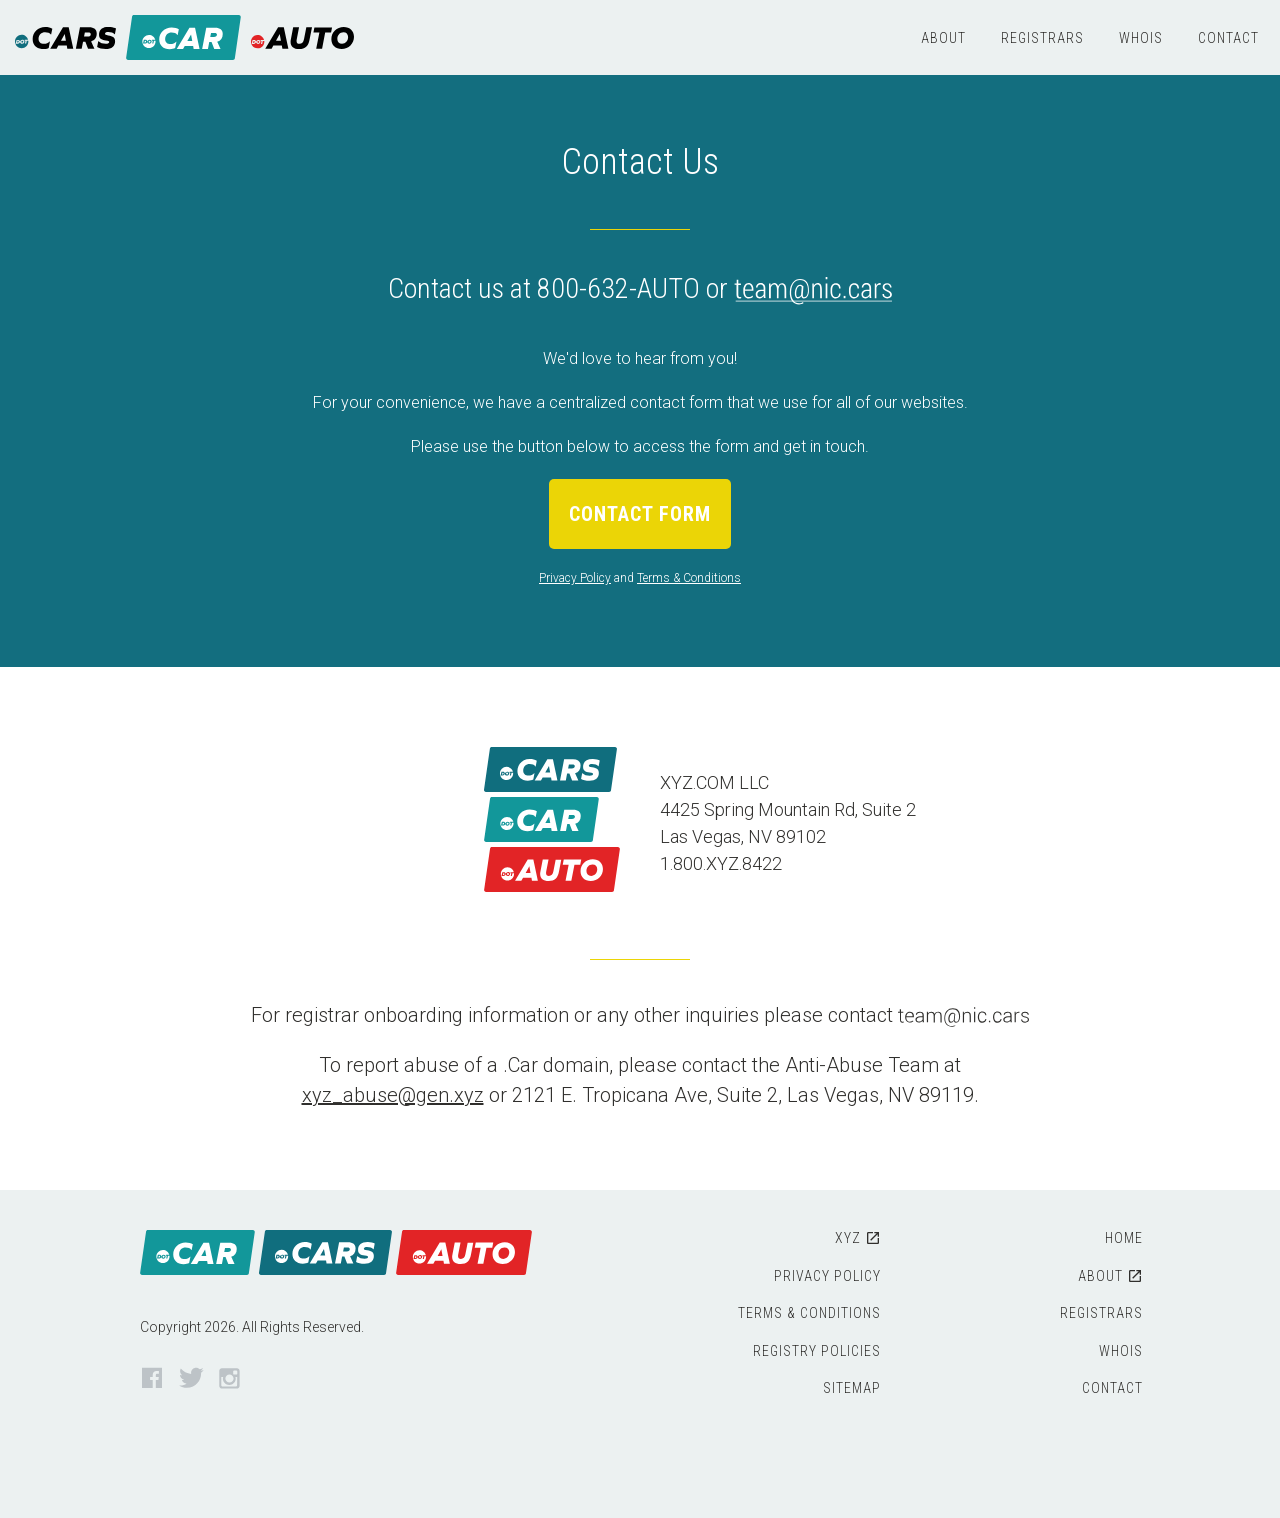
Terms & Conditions (689, 578)
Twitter (191, 1379)
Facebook (152, 1379)
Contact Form (640, 514)
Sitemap (852, 1388)
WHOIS (1141, 38)
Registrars (1042, 38)
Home (1124, 1238)
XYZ (848, 1238)
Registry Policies (817, 1351)
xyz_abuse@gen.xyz (393, 1095)
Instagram (230, 1379)
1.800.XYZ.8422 (721, 863)
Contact (1228, 38)
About (943, 38)
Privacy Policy (575, 578)
